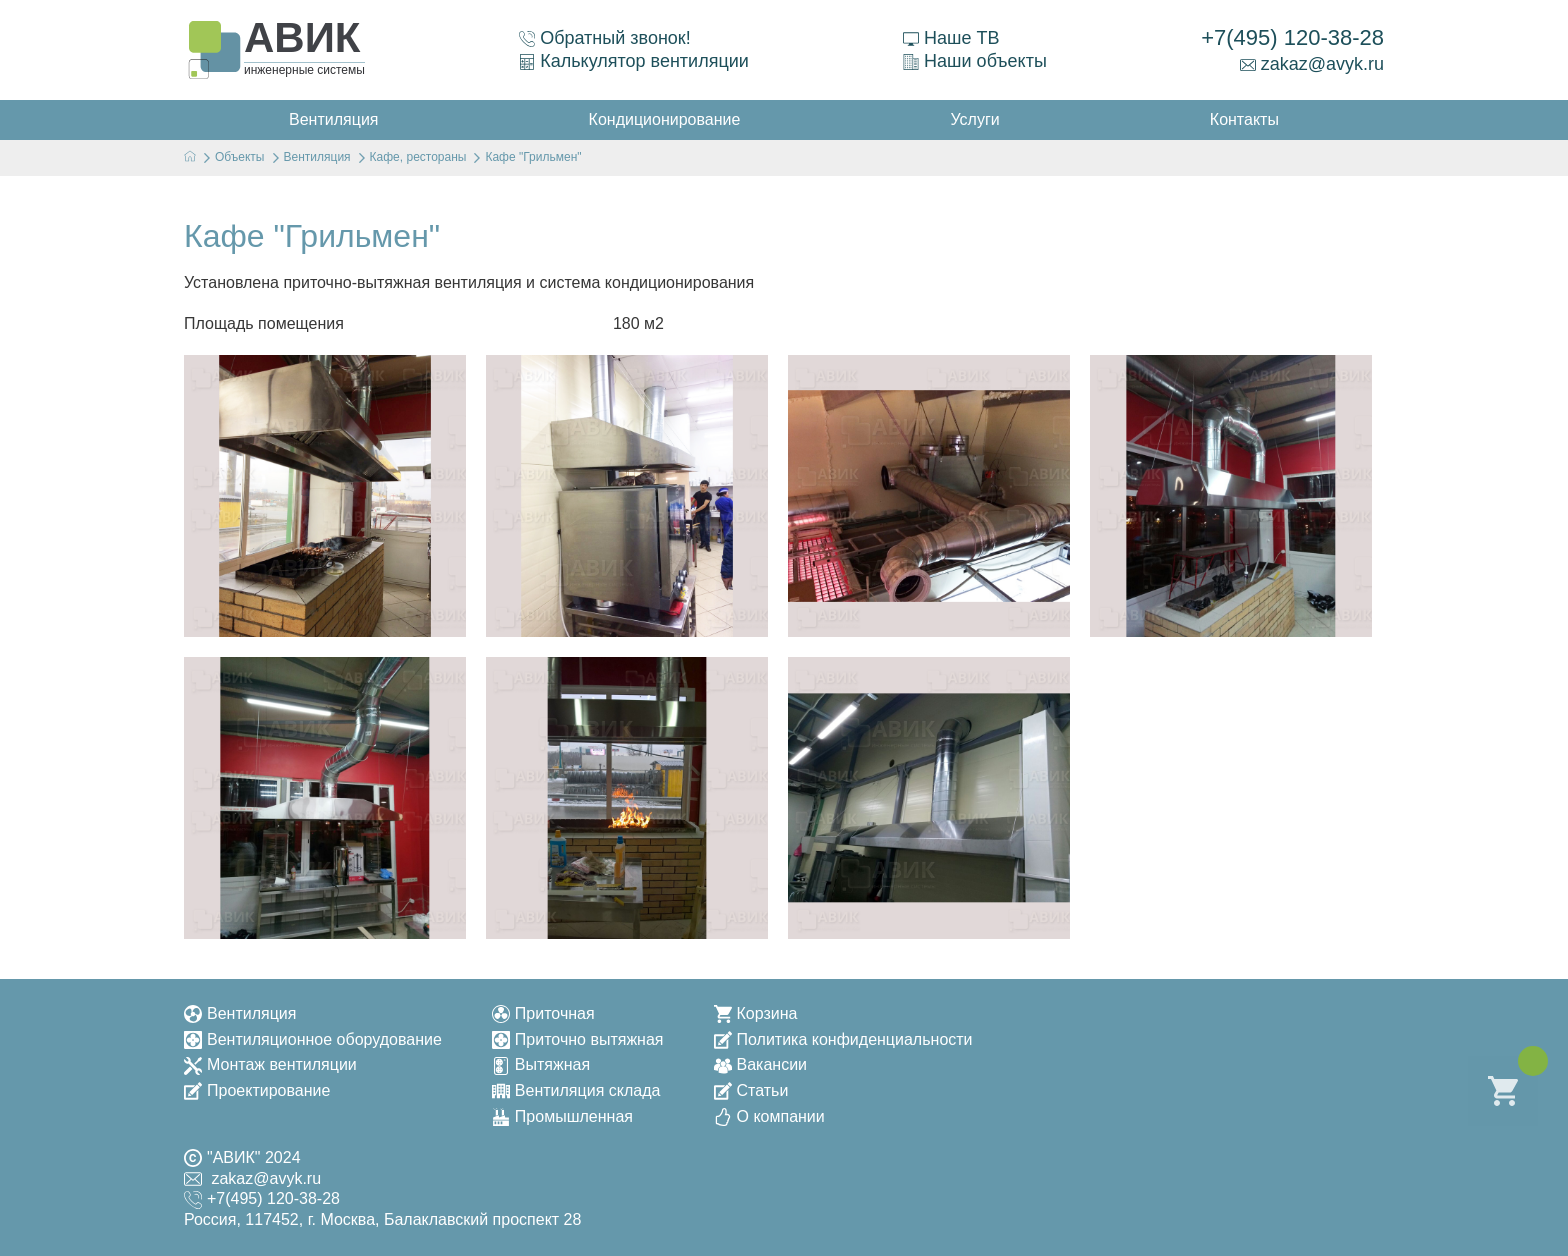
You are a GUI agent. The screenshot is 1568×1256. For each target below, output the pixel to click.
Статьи (751, 1090)
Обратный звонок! (605, 38)
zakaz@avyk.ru (1312, 64)
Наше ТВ (951, 38)
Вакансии (761, 1064)
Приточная (543, 1013)
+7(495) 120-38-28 (1292, 37)
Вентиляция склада (576, 1090)
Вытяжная (541, 1064)
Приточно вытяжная (578, 1039)
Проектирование (257, 1090)
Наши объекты (975, 61)
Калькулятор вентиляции (634, 61)
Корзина (756, 1013)
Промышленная (562, 1116)
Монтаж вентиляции (270, 1064)
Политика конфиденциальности (843, 1039)
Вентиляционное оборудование (313, 1039)
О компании (769, 1116)
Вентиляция (240, 1013)
